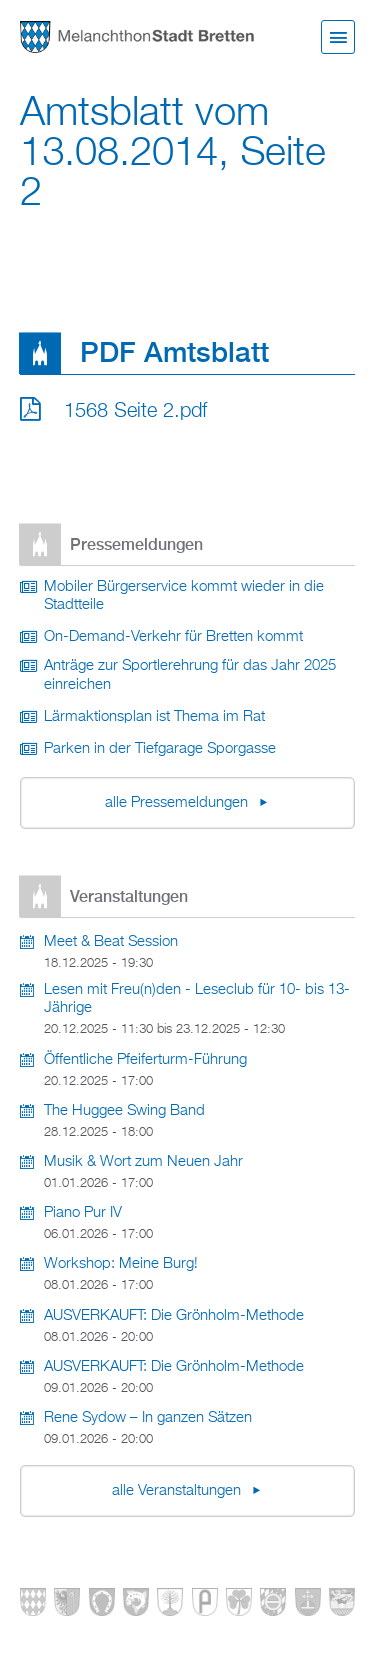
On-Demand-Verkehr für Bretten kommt (173, 637)
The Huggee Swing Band (124, 1111)
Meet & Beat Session (111, 942)
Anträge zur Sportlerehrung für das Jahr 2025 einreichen (190, 675)
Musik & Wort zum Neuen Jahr (143, 1162)
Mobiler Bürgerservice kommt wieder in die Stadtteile (184, 596)
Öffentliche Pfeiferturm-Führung (145, 1060)
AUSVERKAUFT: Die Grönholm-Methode (174, 1316)
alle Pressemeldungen (178, 803)
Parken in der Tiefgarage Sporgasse (160, 749)
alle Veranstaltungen (178, 1491)
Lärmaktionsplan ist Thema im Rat (154, 717)
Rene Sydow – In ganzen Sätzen (148, 1418)
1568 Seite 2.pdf (135, 411)
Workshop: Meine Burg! (121, 1264)
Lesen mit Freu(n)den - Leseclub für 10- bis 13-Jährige (197, 999)
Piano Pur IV (83, 1213)
